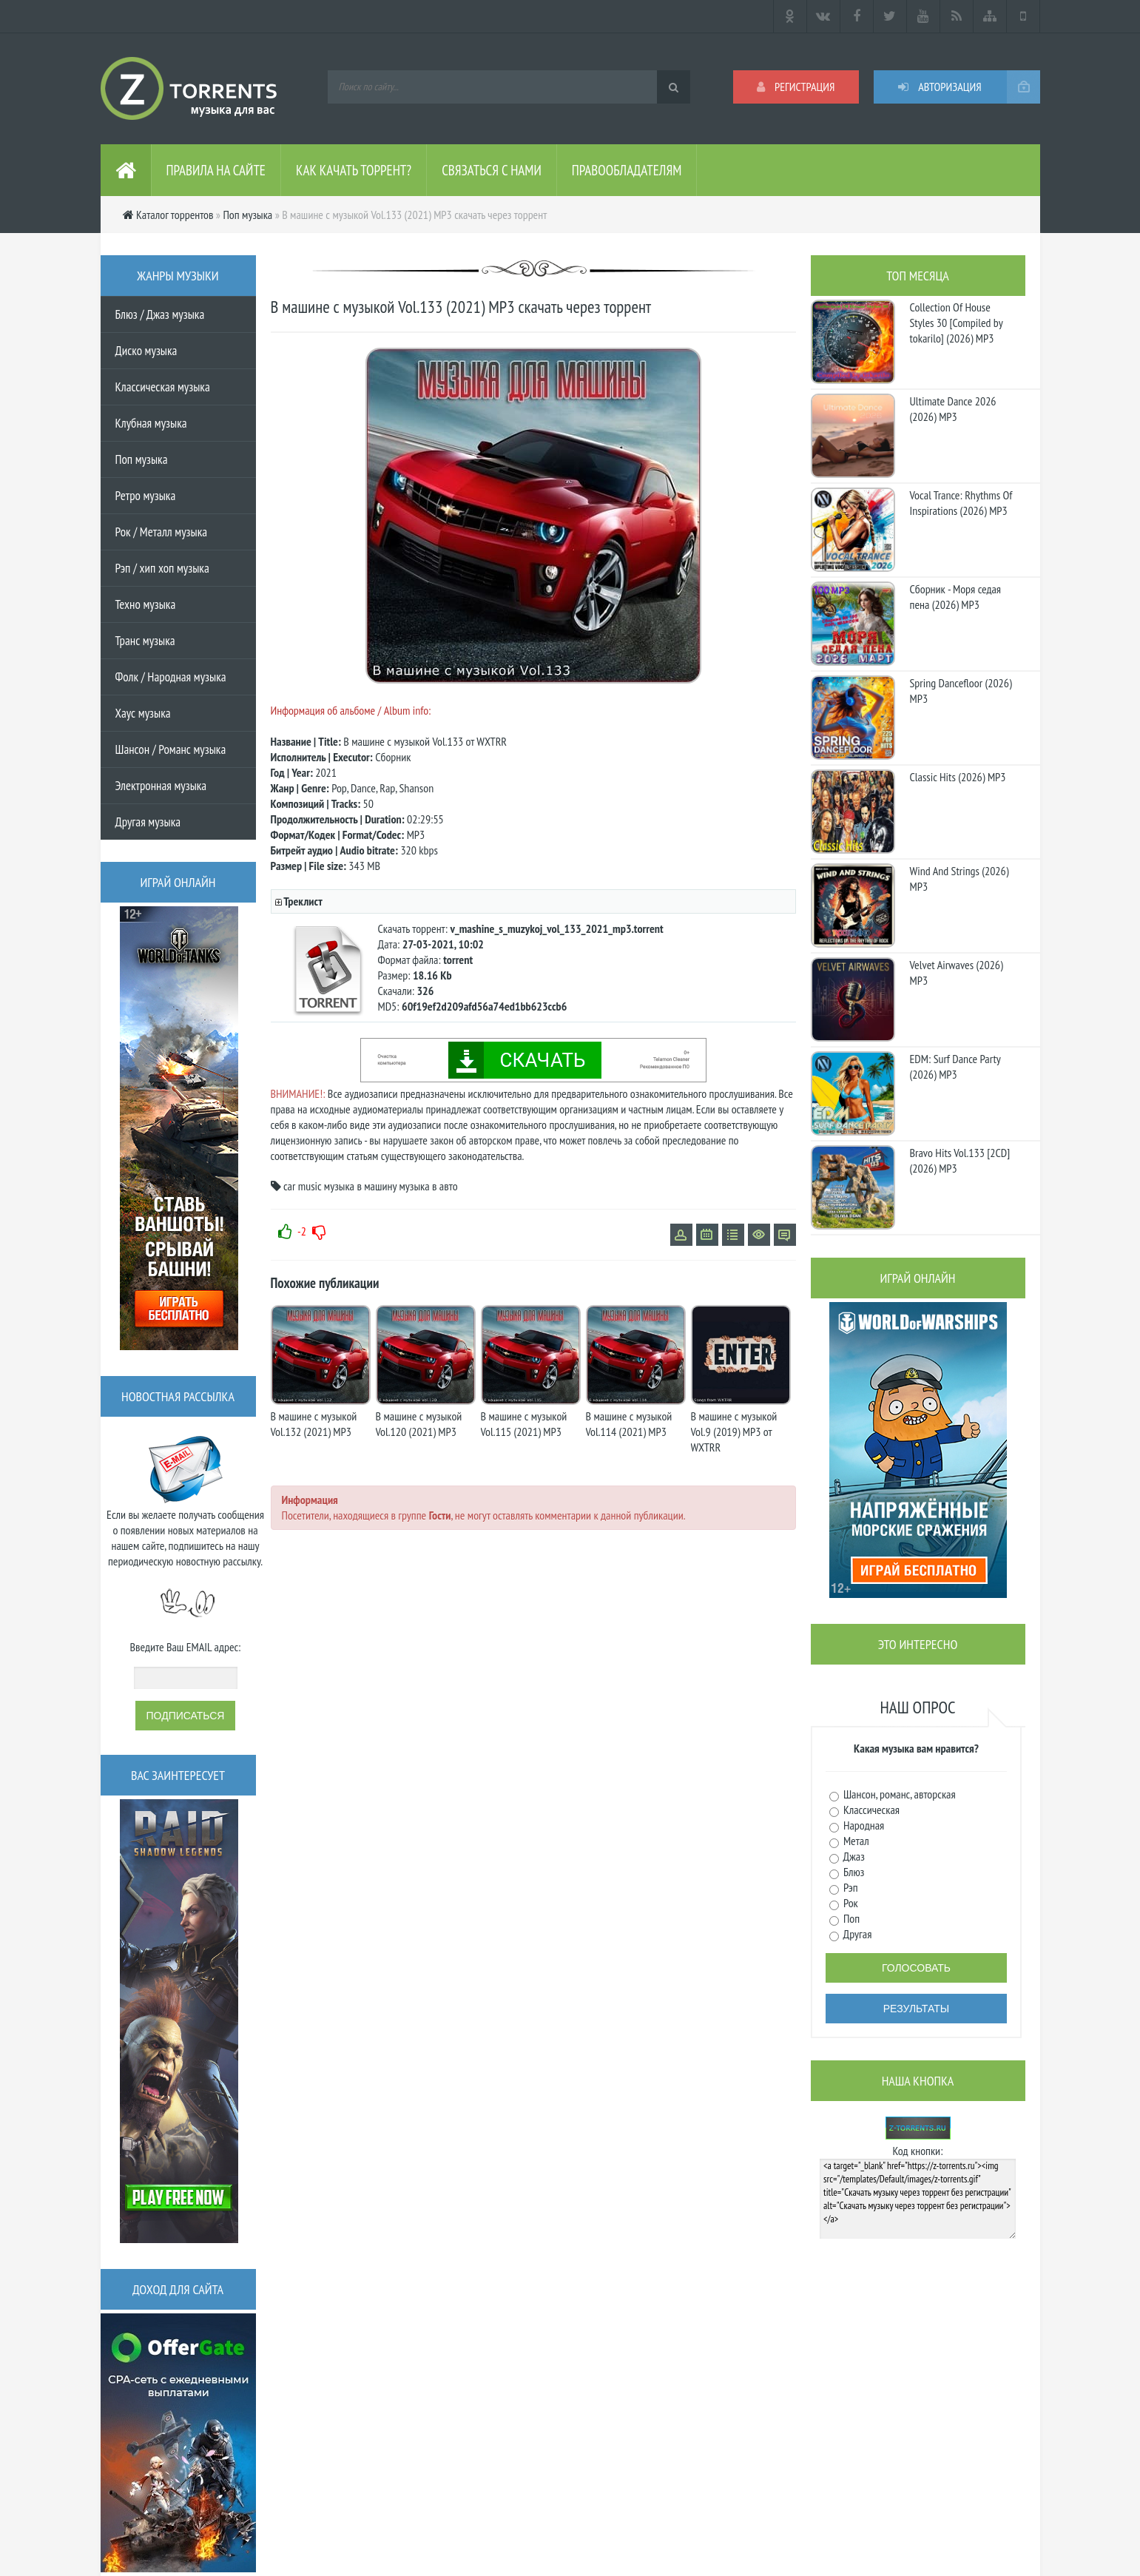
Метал (855, 1840)
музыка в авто (428, 1186)
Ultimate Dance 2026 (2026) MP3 (953, 409)
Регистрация (796, 86)
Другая (856, 1933)
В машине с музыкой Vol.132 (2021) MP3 (314, 1424)
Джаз (853, 1856)
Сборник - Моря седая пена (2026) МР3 (956, 596)
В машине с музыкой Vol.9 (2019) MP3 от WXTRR (734, 1431)
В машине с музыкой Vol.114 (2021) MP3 (629, 1424)
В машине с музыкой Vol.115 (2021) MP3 (524, 1424)
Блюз (853, 1871)
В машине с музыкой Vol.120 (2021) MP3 (419, 1424)
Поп (850, 1918)
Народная (863, 1825)
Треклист (302, 901)
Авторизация (939, 86)
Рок (849, 1902)
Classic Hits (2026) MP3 (958, 776)
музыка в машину (360, 1186)
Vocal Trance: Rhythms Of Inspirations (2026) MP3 (961, 503)
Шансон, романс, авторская (898, 1794)
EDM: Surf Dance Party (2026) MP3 (955, 1066)
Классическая (870, 1809)
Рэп (849, 1887)
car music (302, 1186)
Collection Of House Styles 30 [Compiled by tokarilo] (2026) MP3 (956, 322)
